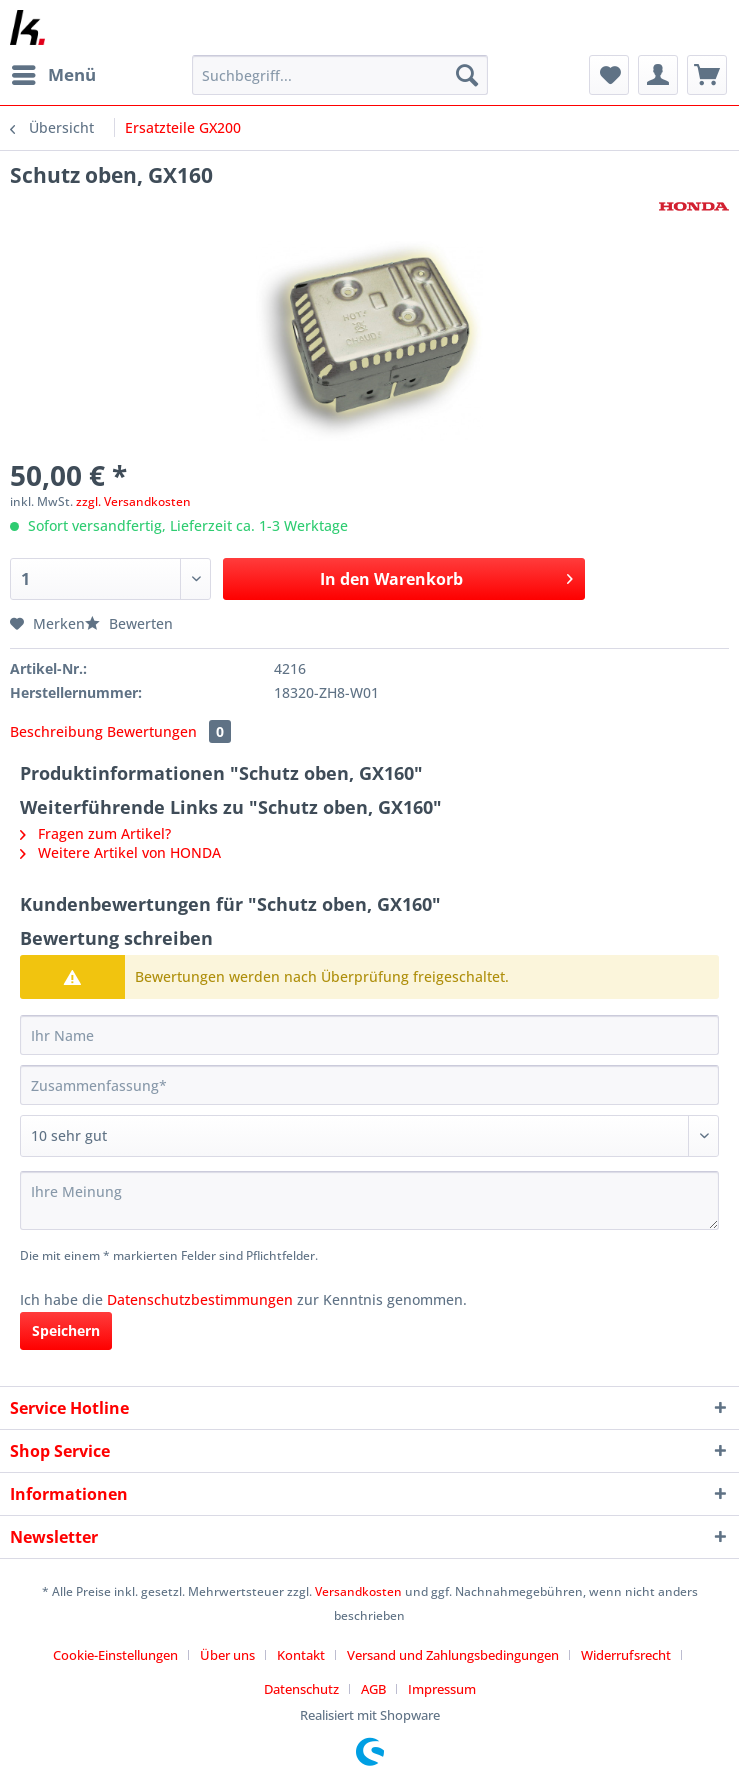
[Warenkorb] (707, 75)
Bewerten (129, 623)
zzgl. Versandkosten (133, 501)
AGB (373, 1689)
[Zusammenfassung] (369, 1085)
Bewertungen (169, 731)
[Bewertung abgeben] (369, 1136)
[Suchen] (467, 75)
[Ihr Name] (369, 1035)
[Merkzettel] (609, 75)
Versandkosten (358, 1591)
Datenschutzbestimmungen (200, 1299)
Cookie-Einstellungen (115, 1655)
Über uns (227, 1655)
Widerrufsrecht (626, 1655)
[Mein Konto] (658, 75)
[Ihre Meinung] (369, 1200)
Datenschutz (301, 1689)
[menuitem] (53, 75)
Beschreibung (56, 731)
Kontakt (301, 1655)
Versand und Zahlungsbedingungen (453, 1655)
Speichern (66, 1330)
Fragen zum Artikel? (95, 833)
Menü (54, 72)
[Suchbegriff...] (340, 75)
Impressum (442, 1689)
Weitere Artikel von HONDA (120, 852)
